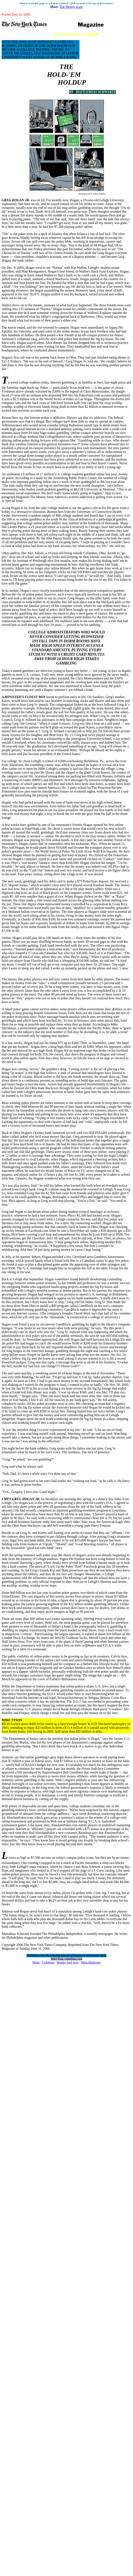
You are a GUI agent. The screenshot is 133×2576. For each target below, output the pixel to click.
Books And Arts (67, 1962)
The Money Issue (71, 7)
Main (36, 1962)
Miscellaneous (91, 1962)
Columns (48, 1962)
